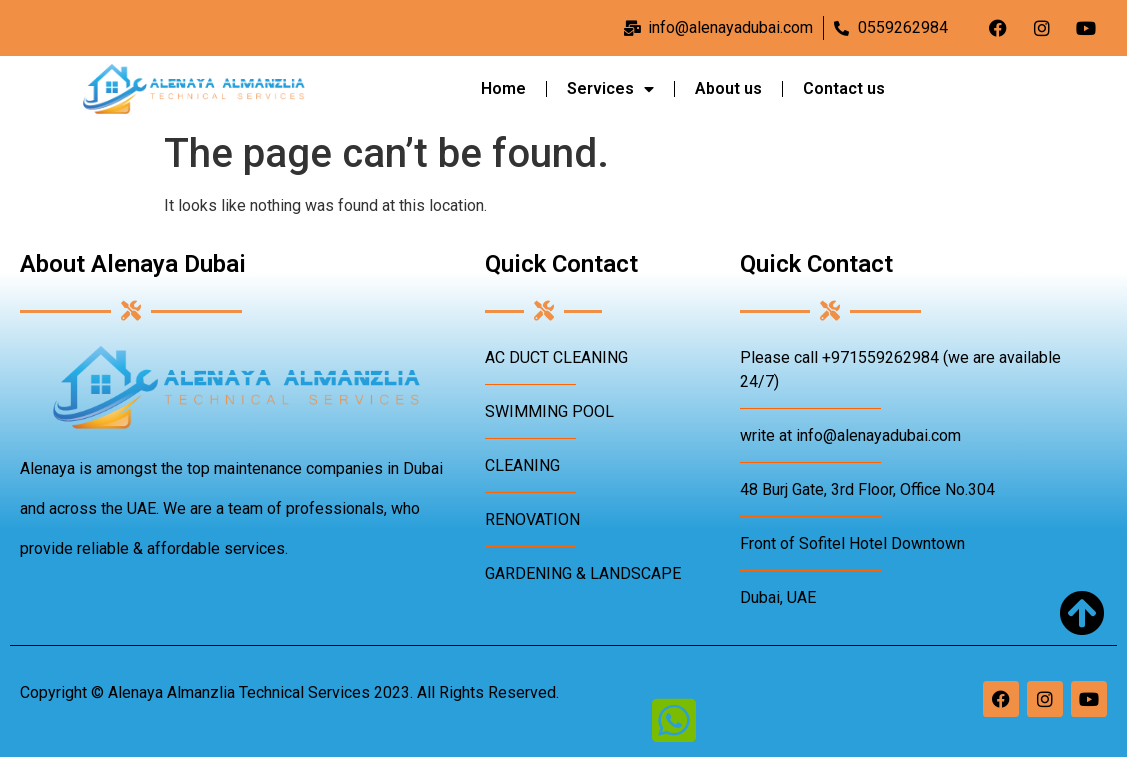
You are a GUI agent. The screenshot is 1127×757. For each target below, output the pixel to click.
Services (610, 89)
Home (503, 88)
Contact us (844, 88)
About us (728, 88)
